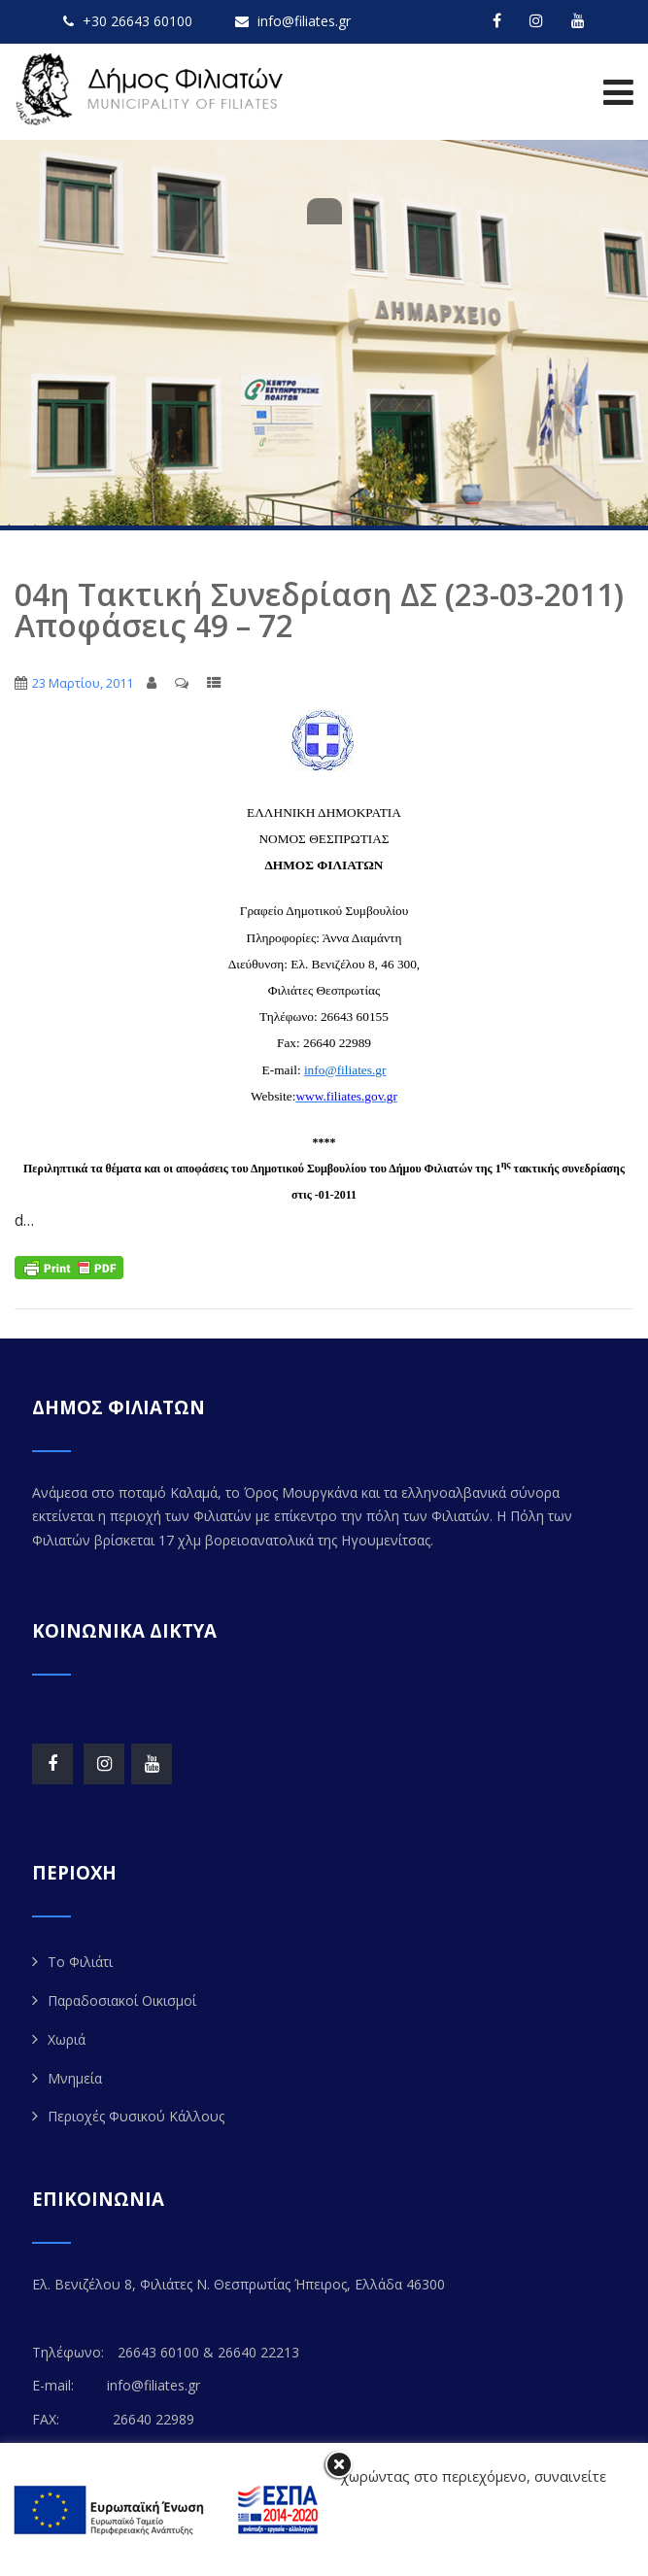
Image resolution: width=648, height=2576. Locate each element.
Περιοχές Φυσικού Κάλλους (136, 2116)
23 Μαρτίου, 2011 (82, 683)
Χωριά (66, 2039)
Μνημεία (75, 2078)
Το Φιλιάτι (80, 1961)
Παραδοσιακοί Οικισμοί (122, 2000)
